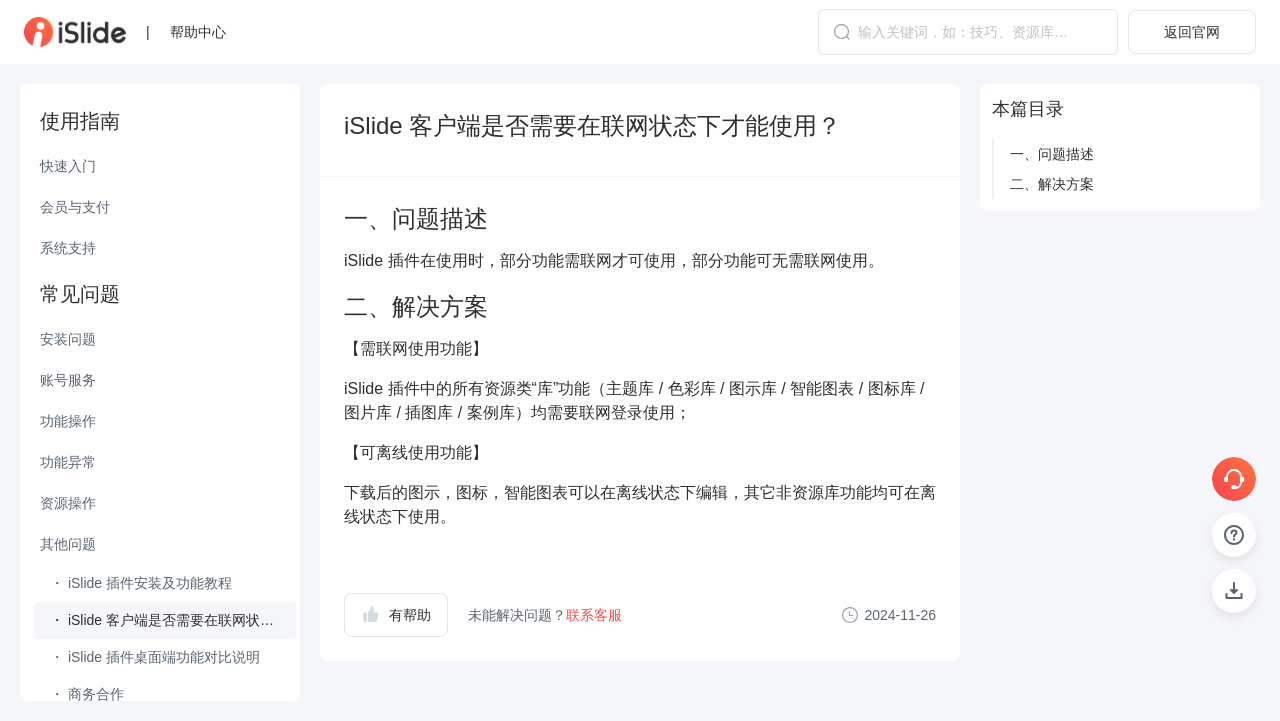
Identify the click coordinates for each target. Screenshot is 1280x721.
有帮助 (396, 614)
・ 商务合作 (87, 694)
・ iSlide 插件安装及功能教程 (141, 583)
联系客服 (594, 615)
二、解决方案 (1052, 184)
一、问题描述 (1052, 154)
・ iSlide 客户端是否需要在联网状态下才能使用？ (173, 620)
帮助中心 (198, 32)
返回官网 (1192, 32)
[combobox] (968, 32)
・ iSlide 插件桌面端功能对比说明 (155, 657)
